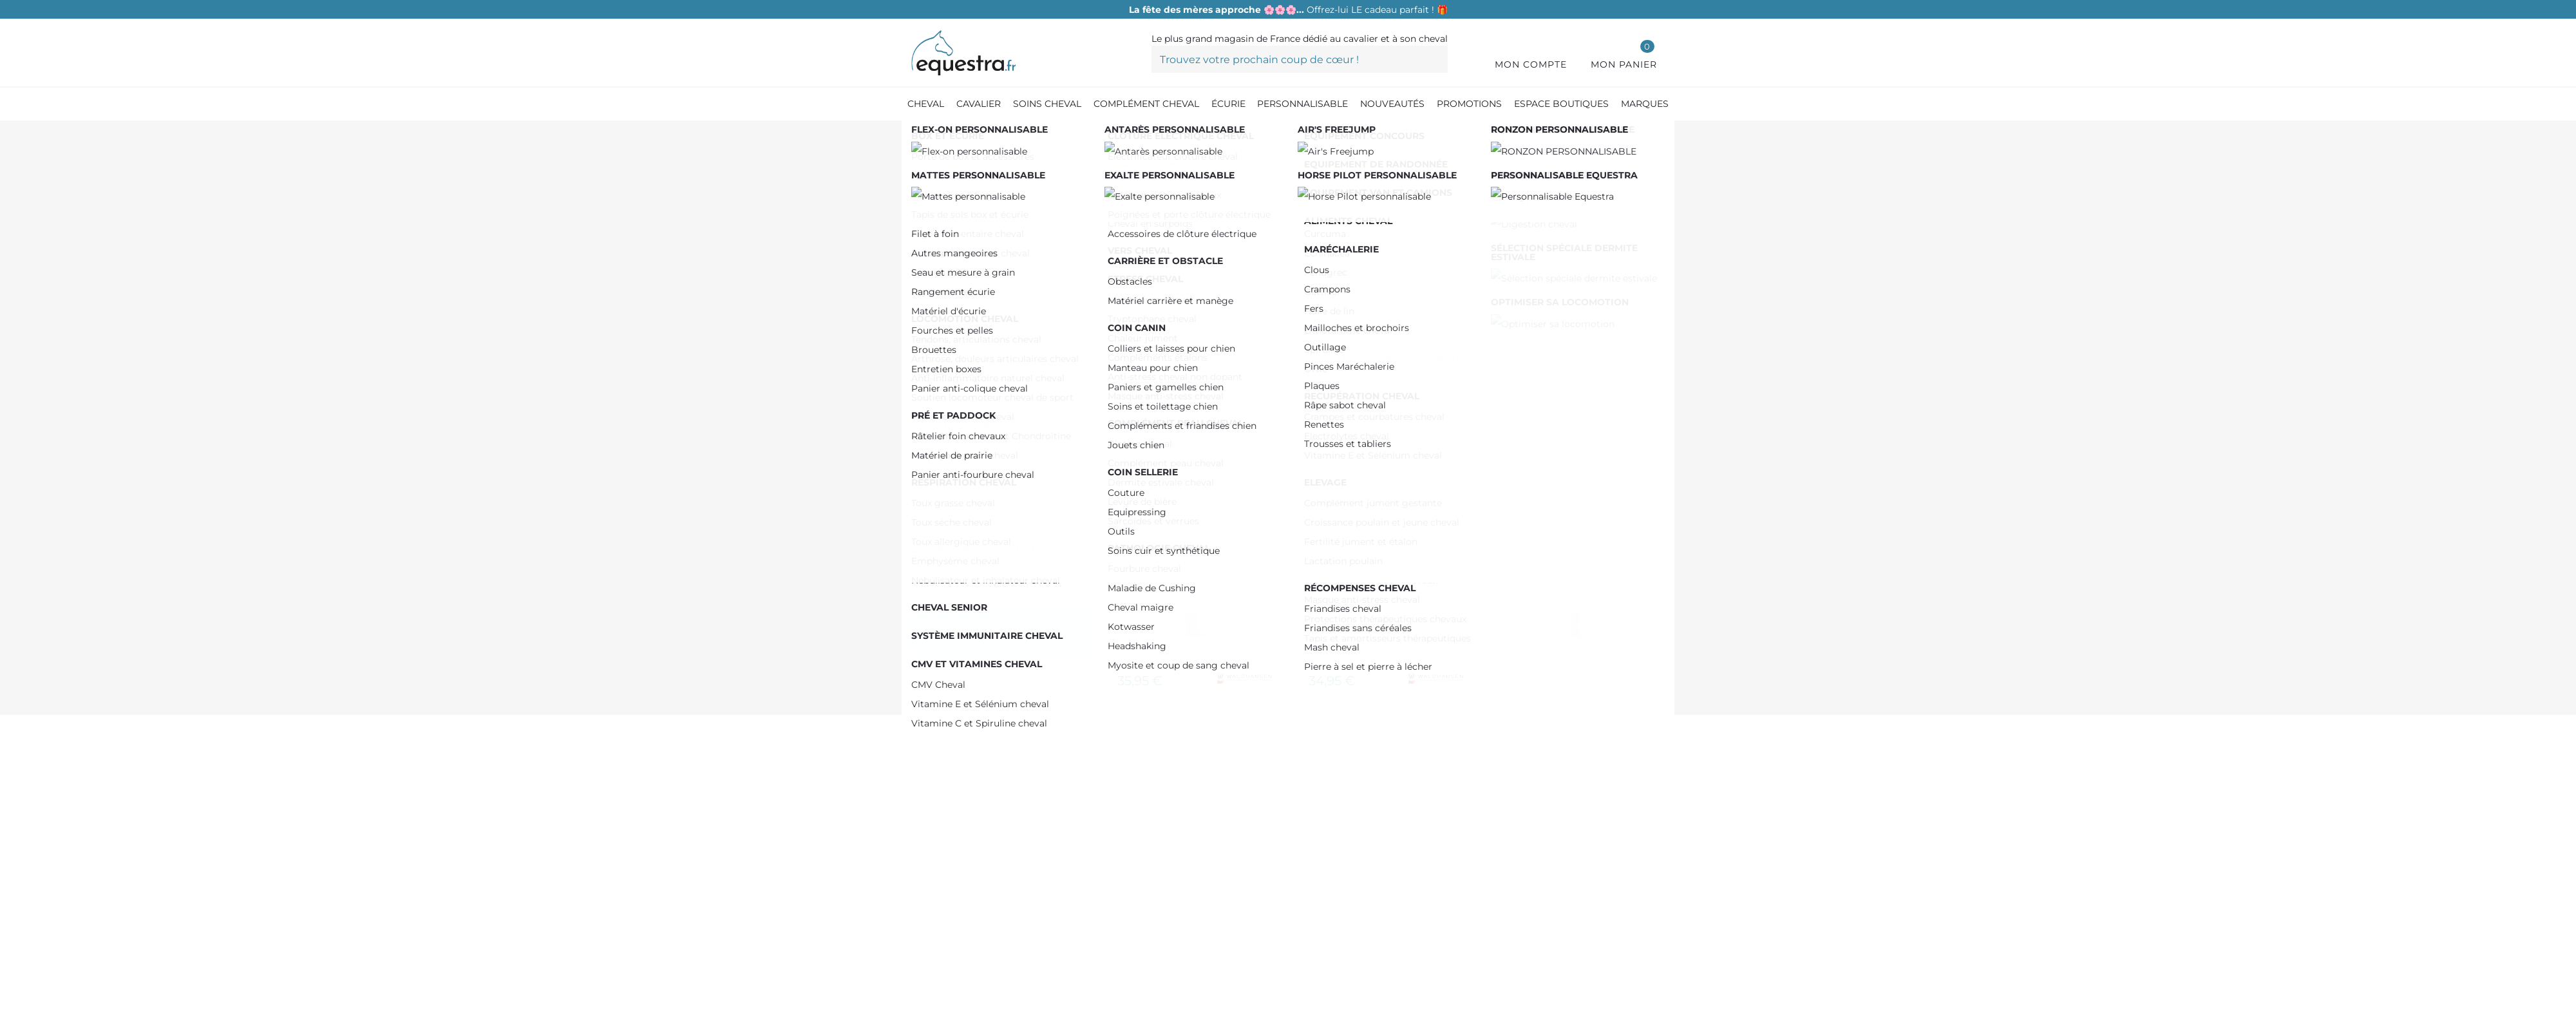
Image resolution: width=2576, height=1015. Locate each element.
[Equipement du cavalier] (997, 134)
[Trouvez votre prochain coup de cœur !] (1299, 59)
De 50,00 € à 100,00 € (993, 265)
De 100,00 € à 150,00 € (992, 286)
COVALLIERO (971, 415)
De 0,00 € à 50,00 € (989, 245)
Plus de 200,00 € (979, 305)
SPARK (955, 374)
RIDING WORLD (979, 354)
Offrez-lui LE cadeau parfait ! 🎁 (1288, 9)
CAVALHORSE (972, 394)
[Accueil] (917, 135)
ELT (951, 435)
